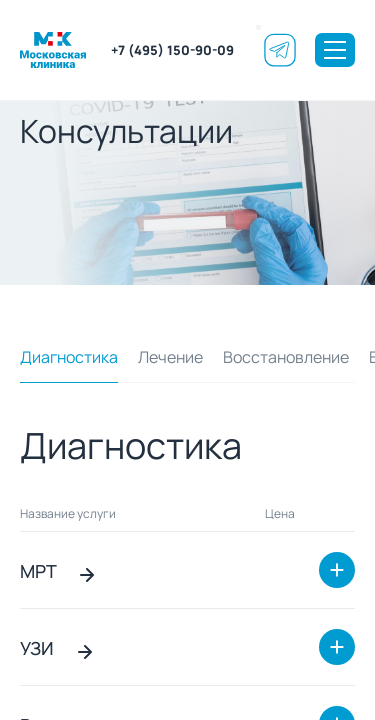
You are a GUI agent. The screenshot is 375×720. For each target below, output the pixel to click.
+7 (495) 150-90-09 (172, 49)
